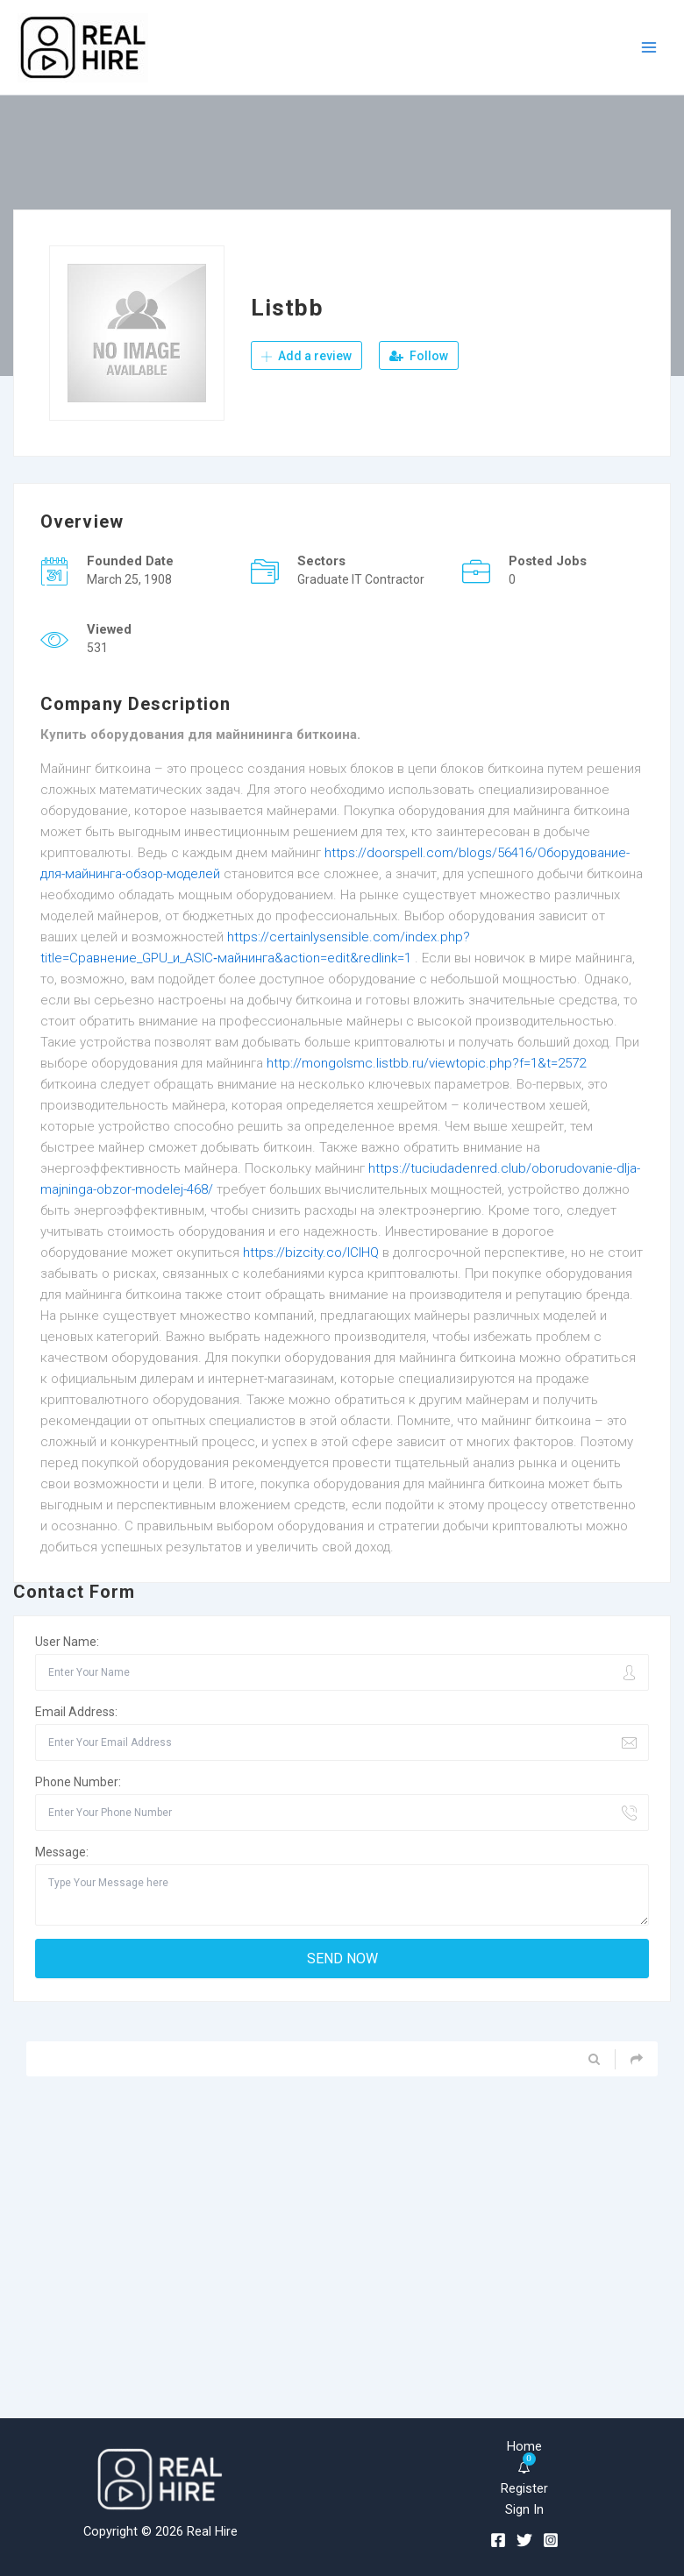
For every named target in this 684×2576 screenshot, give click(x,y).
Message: (62, 1852)
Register (524, 2488)
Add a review (306, 356)
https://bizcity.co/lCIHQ (311, 1252)
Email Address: (76, 1712)
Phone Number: (78, 1782)
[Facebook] (498, 2540)
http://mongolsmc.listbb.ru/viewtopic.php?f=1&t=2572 (426, 1063)
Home (524, 2446)
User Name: (67, 1642)
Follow (418, 356)
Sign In (524, 2509)
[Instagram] (551, 2540)
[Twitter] (524, 2540)
